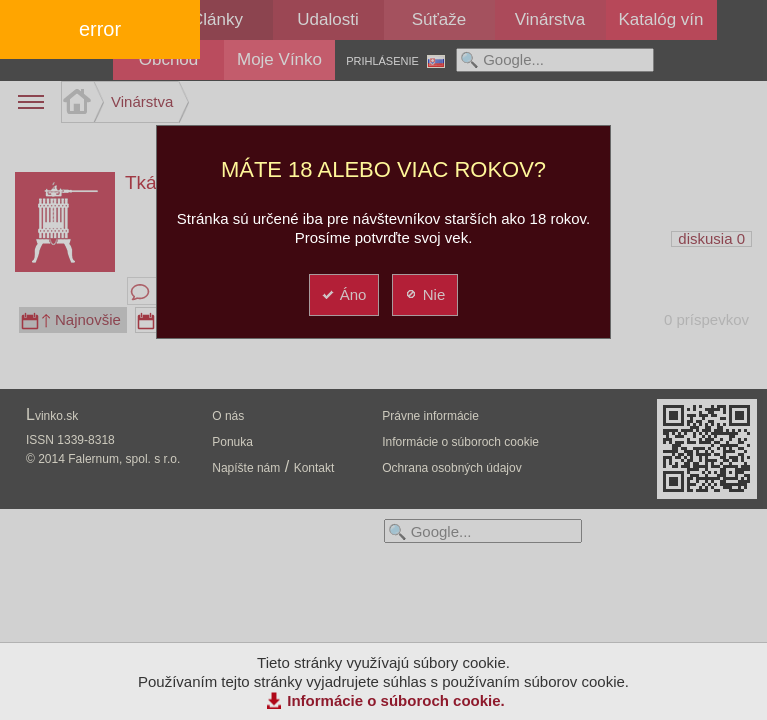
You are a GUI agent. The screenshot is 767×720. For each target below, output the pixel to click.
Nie (424, 294)
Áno (343, 294)
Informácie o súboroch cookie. (396, 700)
